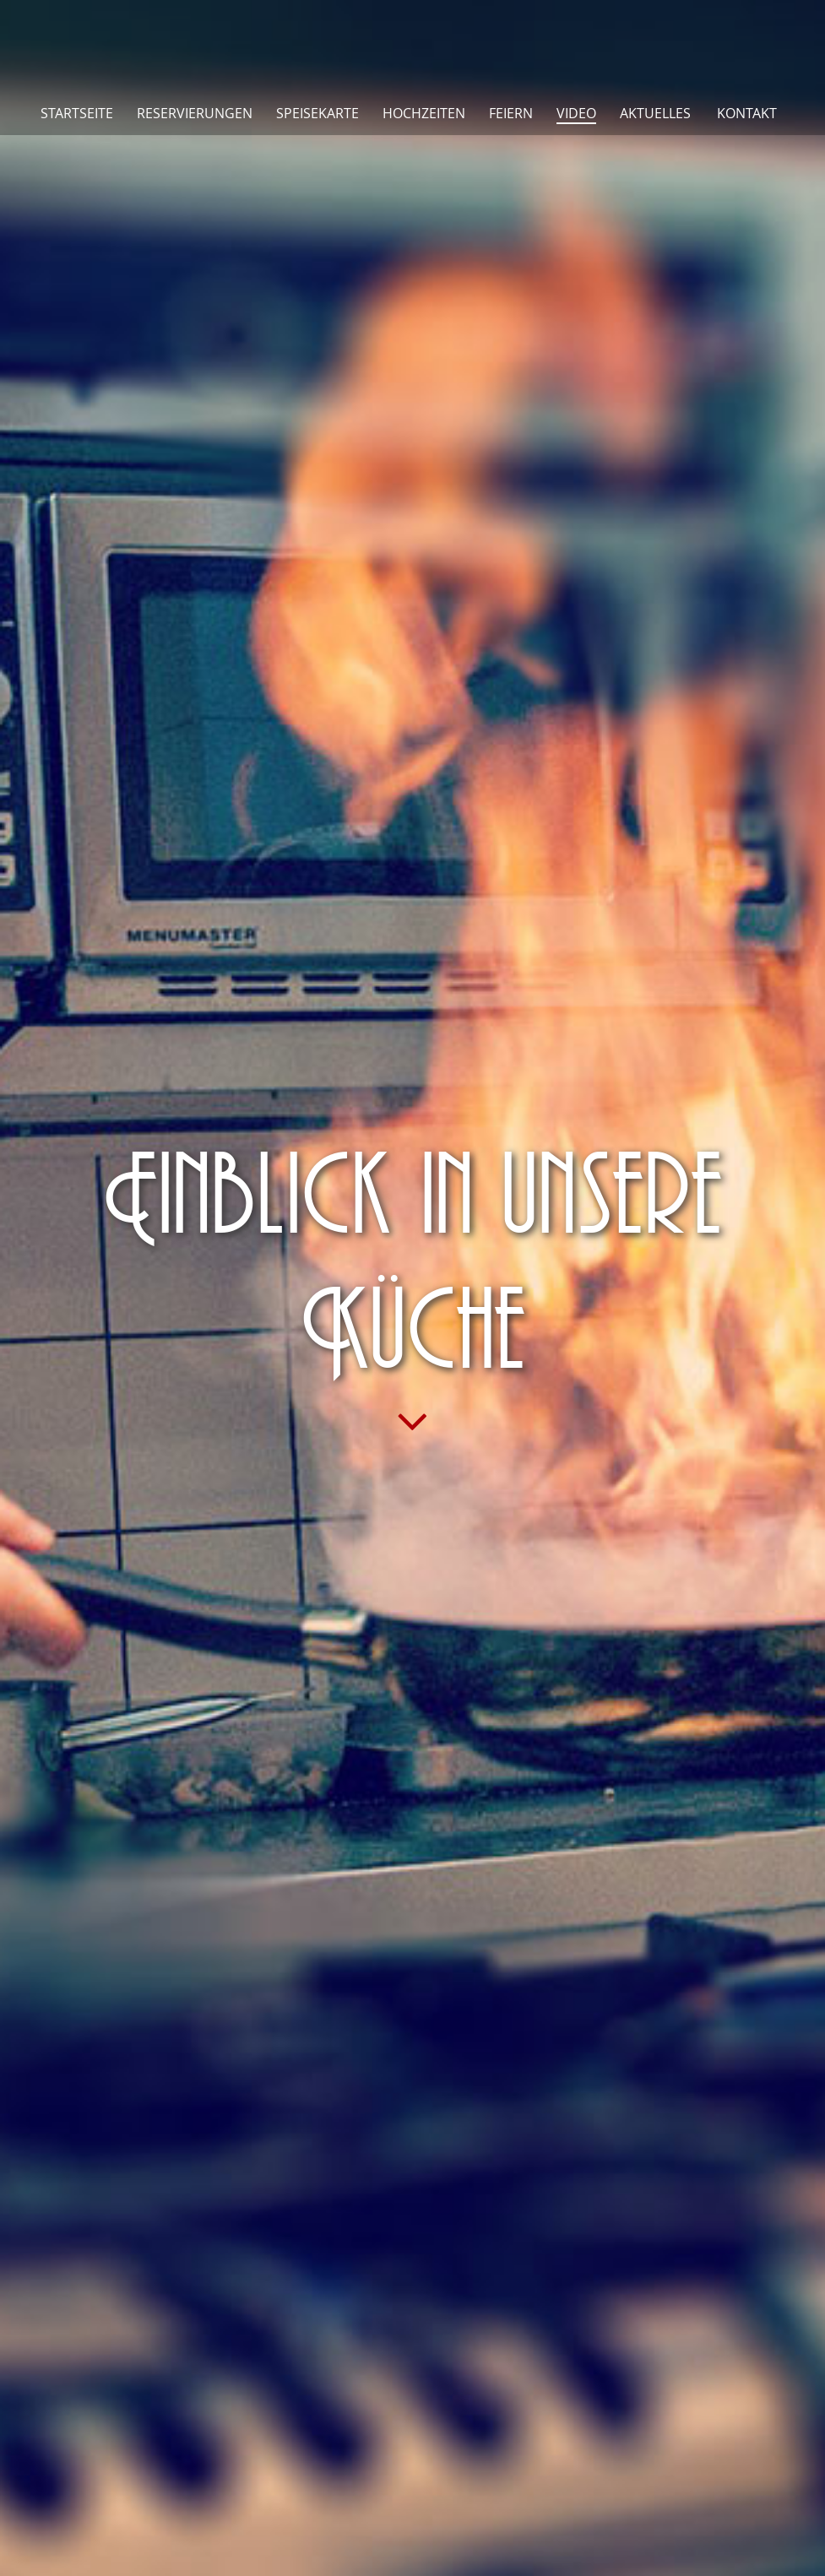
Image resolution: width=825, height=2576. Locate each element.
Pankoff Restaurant (412, 44)
